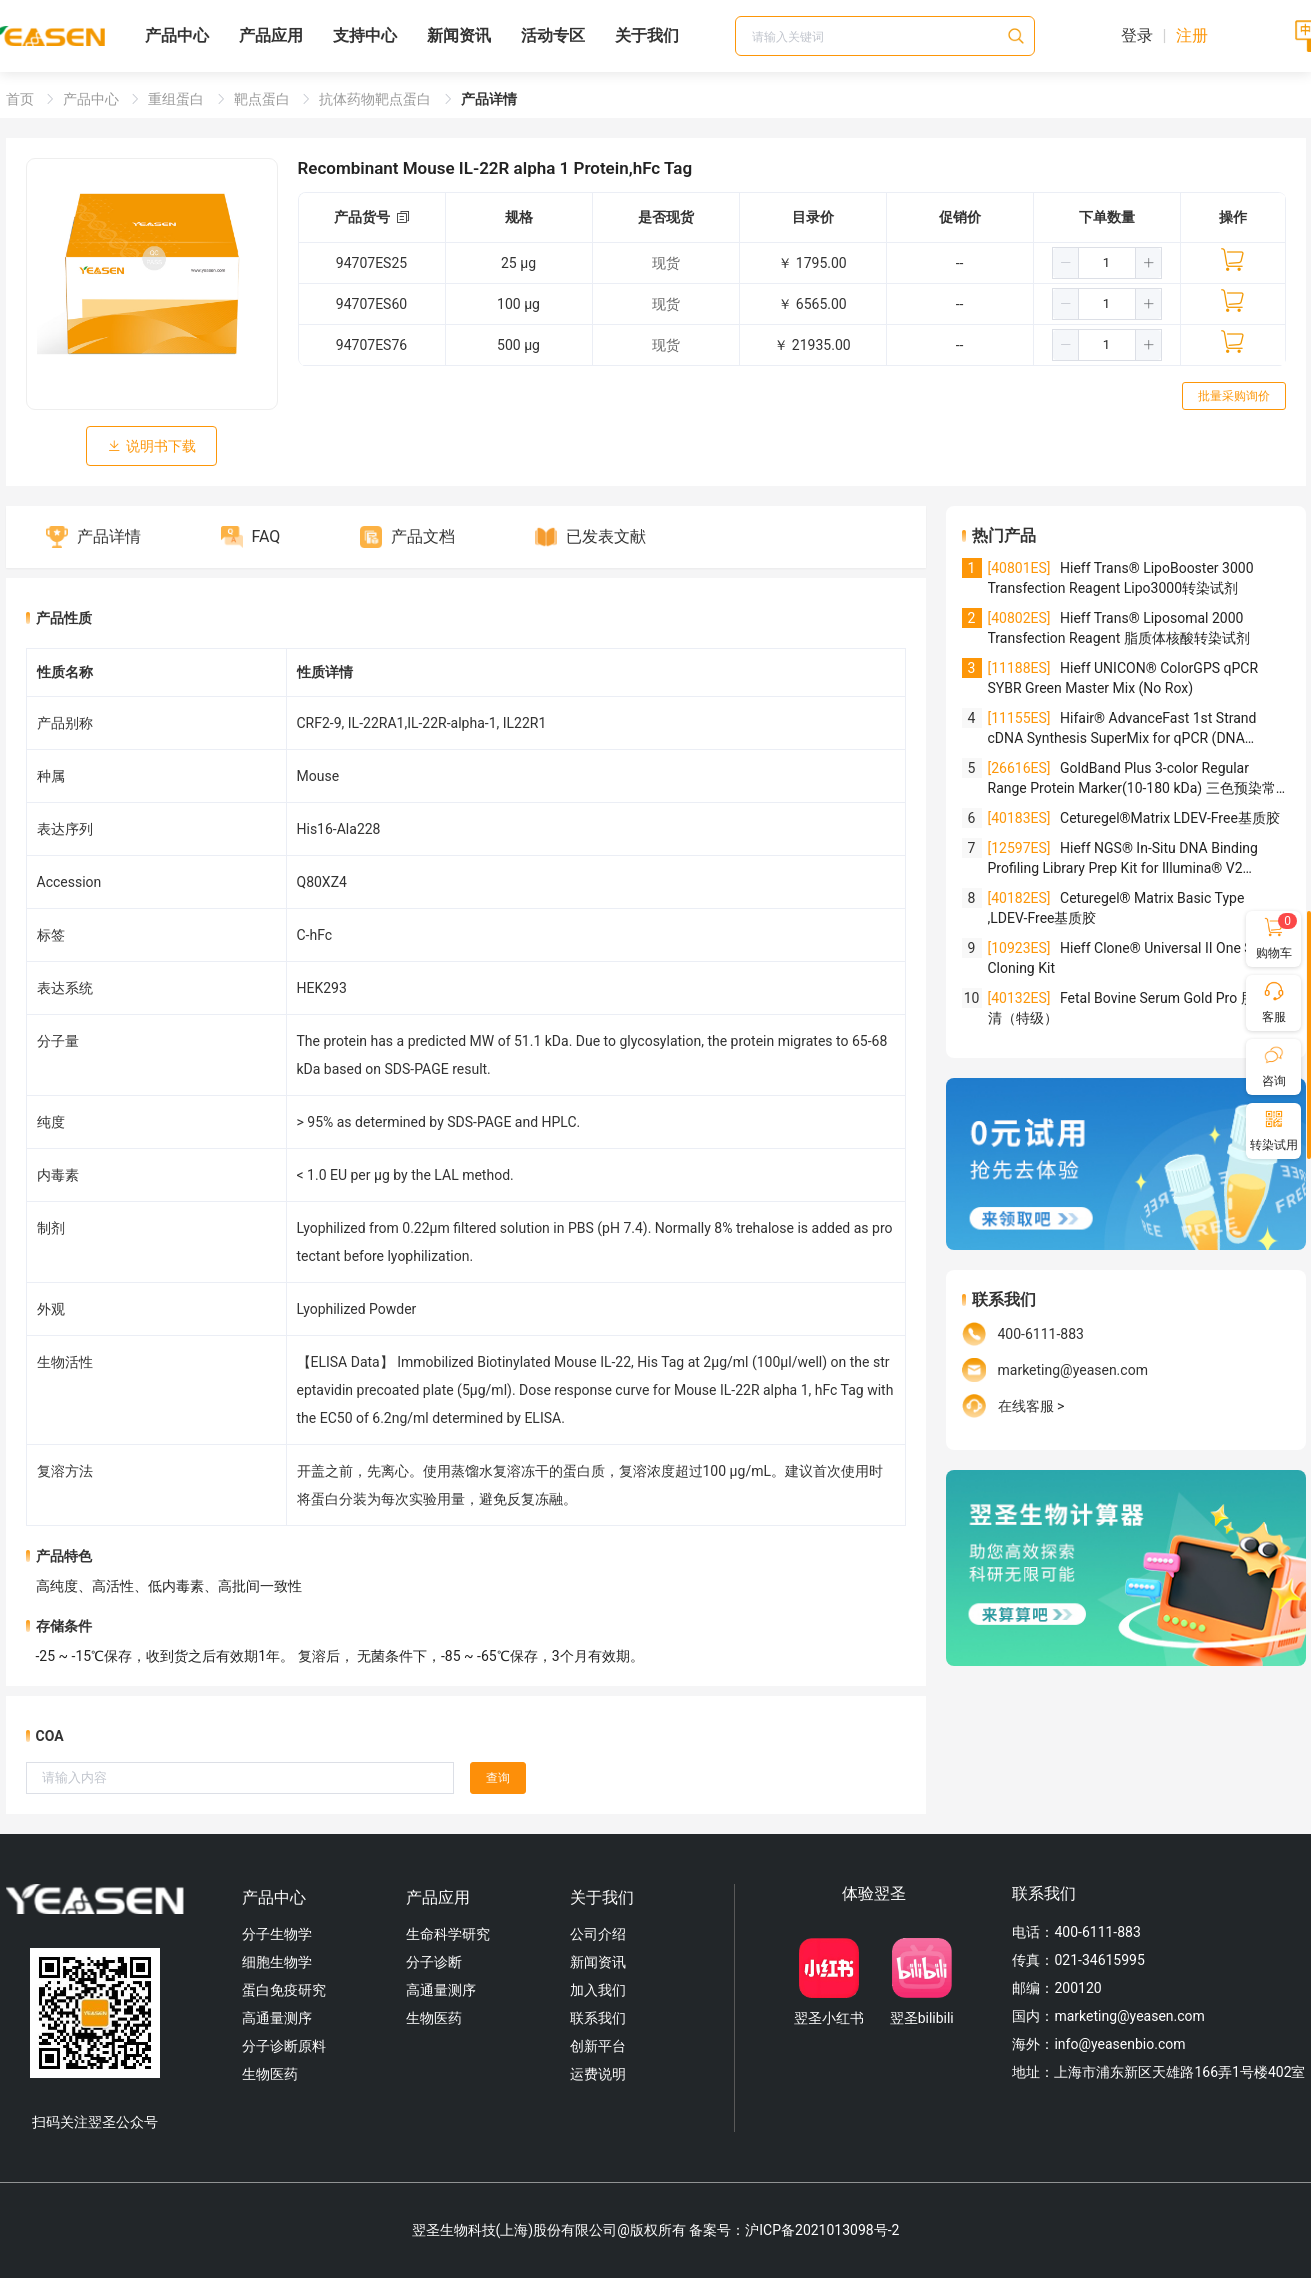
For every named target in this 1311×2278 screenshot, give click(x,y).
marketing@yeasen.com (1073, 1370)
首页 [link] (21, 99)
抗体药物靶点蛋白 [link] (376, 99)
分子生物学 (277, 1934)
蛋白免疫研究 (284, 1990)
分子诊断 (434, 1962)
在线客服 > (1031, 1406)
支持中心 (365, 35)
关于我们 (647, 35)
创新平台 (598, 2046)
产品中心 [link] (92, 99)
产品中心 (177, 35)
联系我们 (598, 2018)
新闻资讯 (459, 35)
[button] (1066, 263)
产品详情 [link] (489, 99)
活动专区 (553, 35)
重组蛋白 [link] (177, 99)
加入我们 (598, 1990)
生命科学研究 (448, 1934)
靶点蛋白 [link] (263, 99)
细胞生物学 (277, 1962)
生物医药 (270, 2074)
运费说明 (598, 2074)
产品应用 (271, 35)
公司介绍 (598, 1934)
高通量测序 (277, 2018)
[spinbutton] (1107, 263)
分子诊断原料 (284, 2046)
